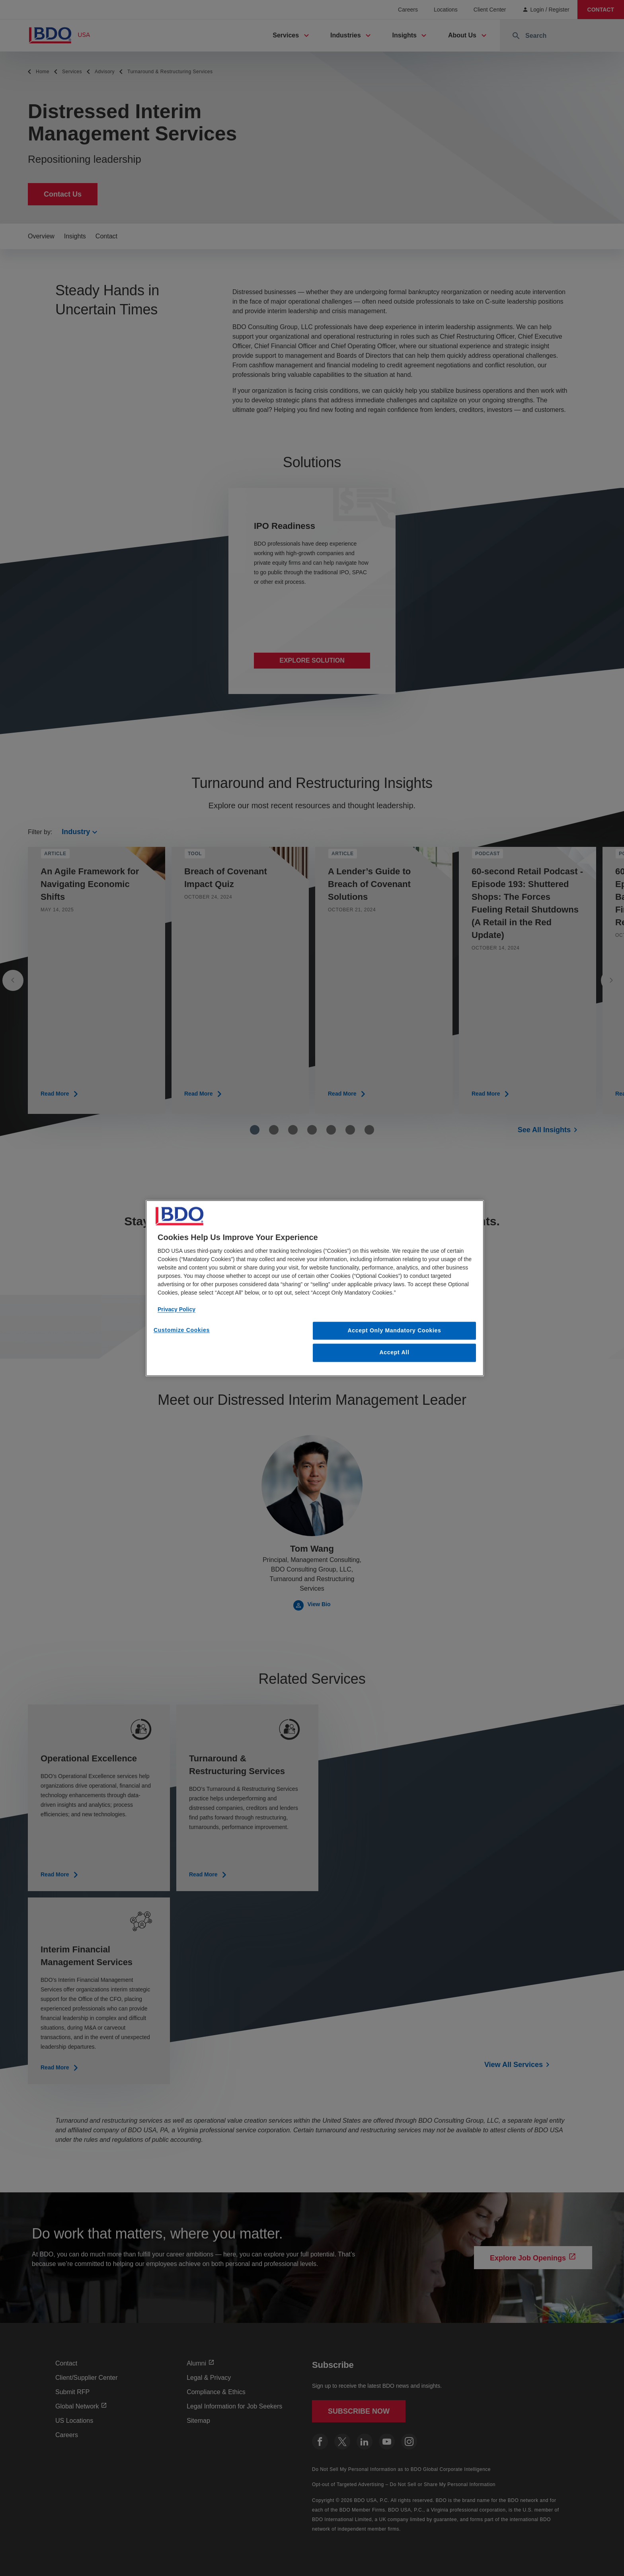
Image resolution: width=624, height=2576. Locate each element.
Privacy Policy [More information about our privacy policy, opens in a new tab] (176, 1309)
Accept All (395, 1352)
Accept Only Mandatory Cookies (394, 1330)
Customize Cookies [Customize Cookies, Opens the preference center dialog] (182, 1330)
